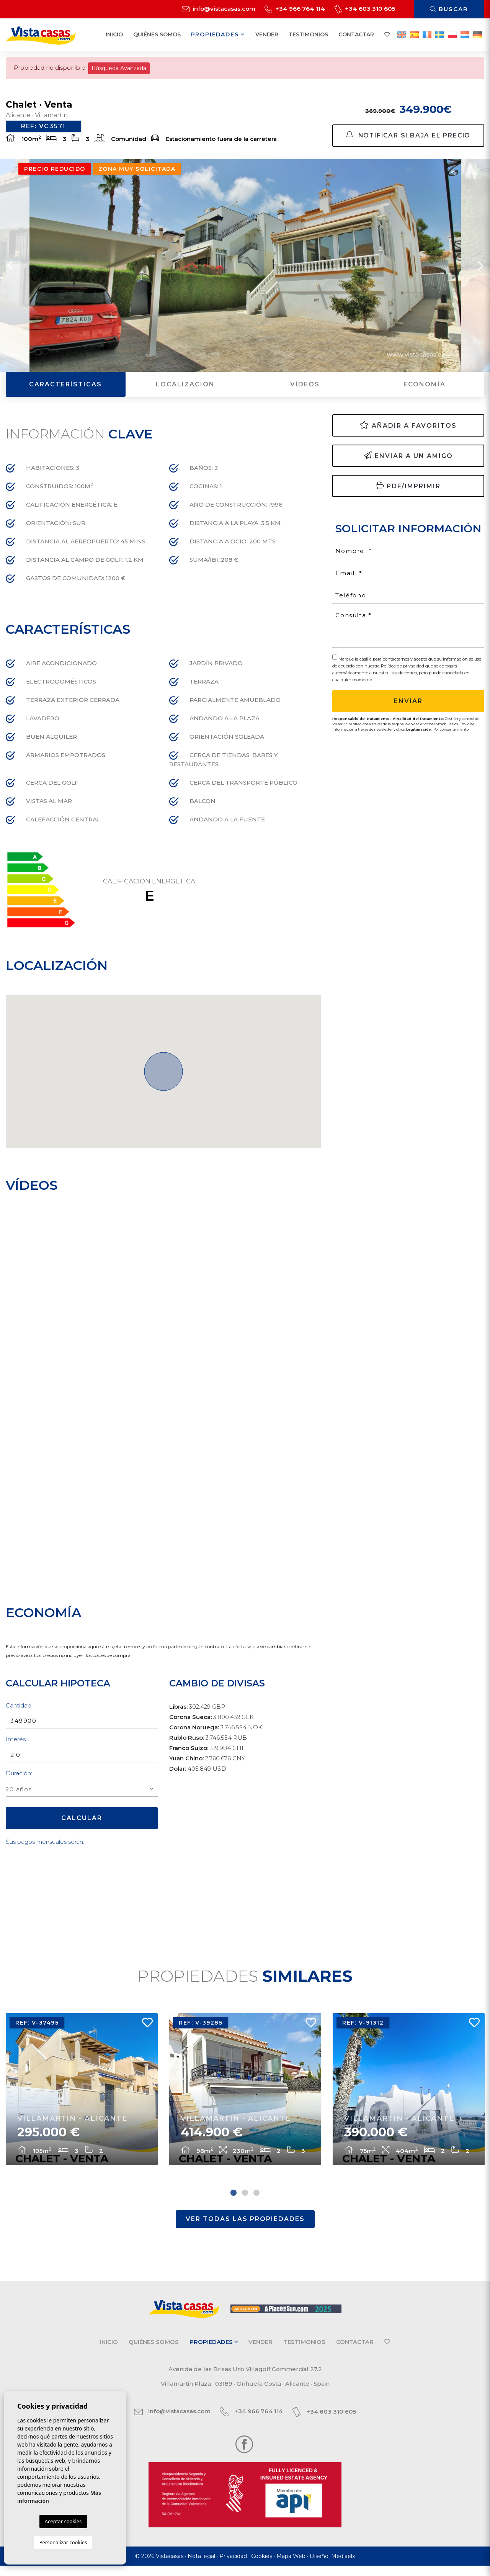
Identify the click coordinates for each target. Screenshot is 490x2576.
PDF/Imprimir (408, 491)
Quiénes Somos (157, 34)
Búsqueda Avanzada (118, 68)
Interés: (16, 1744)
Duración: (19, 1779)
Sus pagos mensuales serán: (45, 1847)
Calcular (81, 1823)
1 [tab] (233, 2203)
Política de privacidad (403, 671)
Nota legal (201, 2566)
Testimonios (308, 34)
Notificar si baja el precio (408, 135)
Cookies (261, 2566)
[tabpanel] (82, 2098)
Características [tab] (65, 390)
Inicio (114, 34)
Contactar (356, 34)
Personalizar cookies (63, 2542)
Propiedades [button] (218, 34)
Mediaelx (343, 2566)
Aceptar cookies (63, 2521)
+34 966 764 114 (295, 8)
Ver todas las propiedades (245, 2229)
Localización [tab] (185, 390)
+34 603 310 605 (364, 8)
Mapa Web (290, 2566)
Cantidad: (19, 1711)
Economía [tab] (424, 390)
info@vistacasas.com (218, 8)
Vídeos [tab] (305, 390)
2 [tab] (245, 2203)
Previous (9, 271)
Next (480, 271)
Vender (266, 34)
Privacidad (233, 2566)
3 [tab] (256, 2203)
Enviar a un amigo (408, 461)
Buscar (449, 9)
